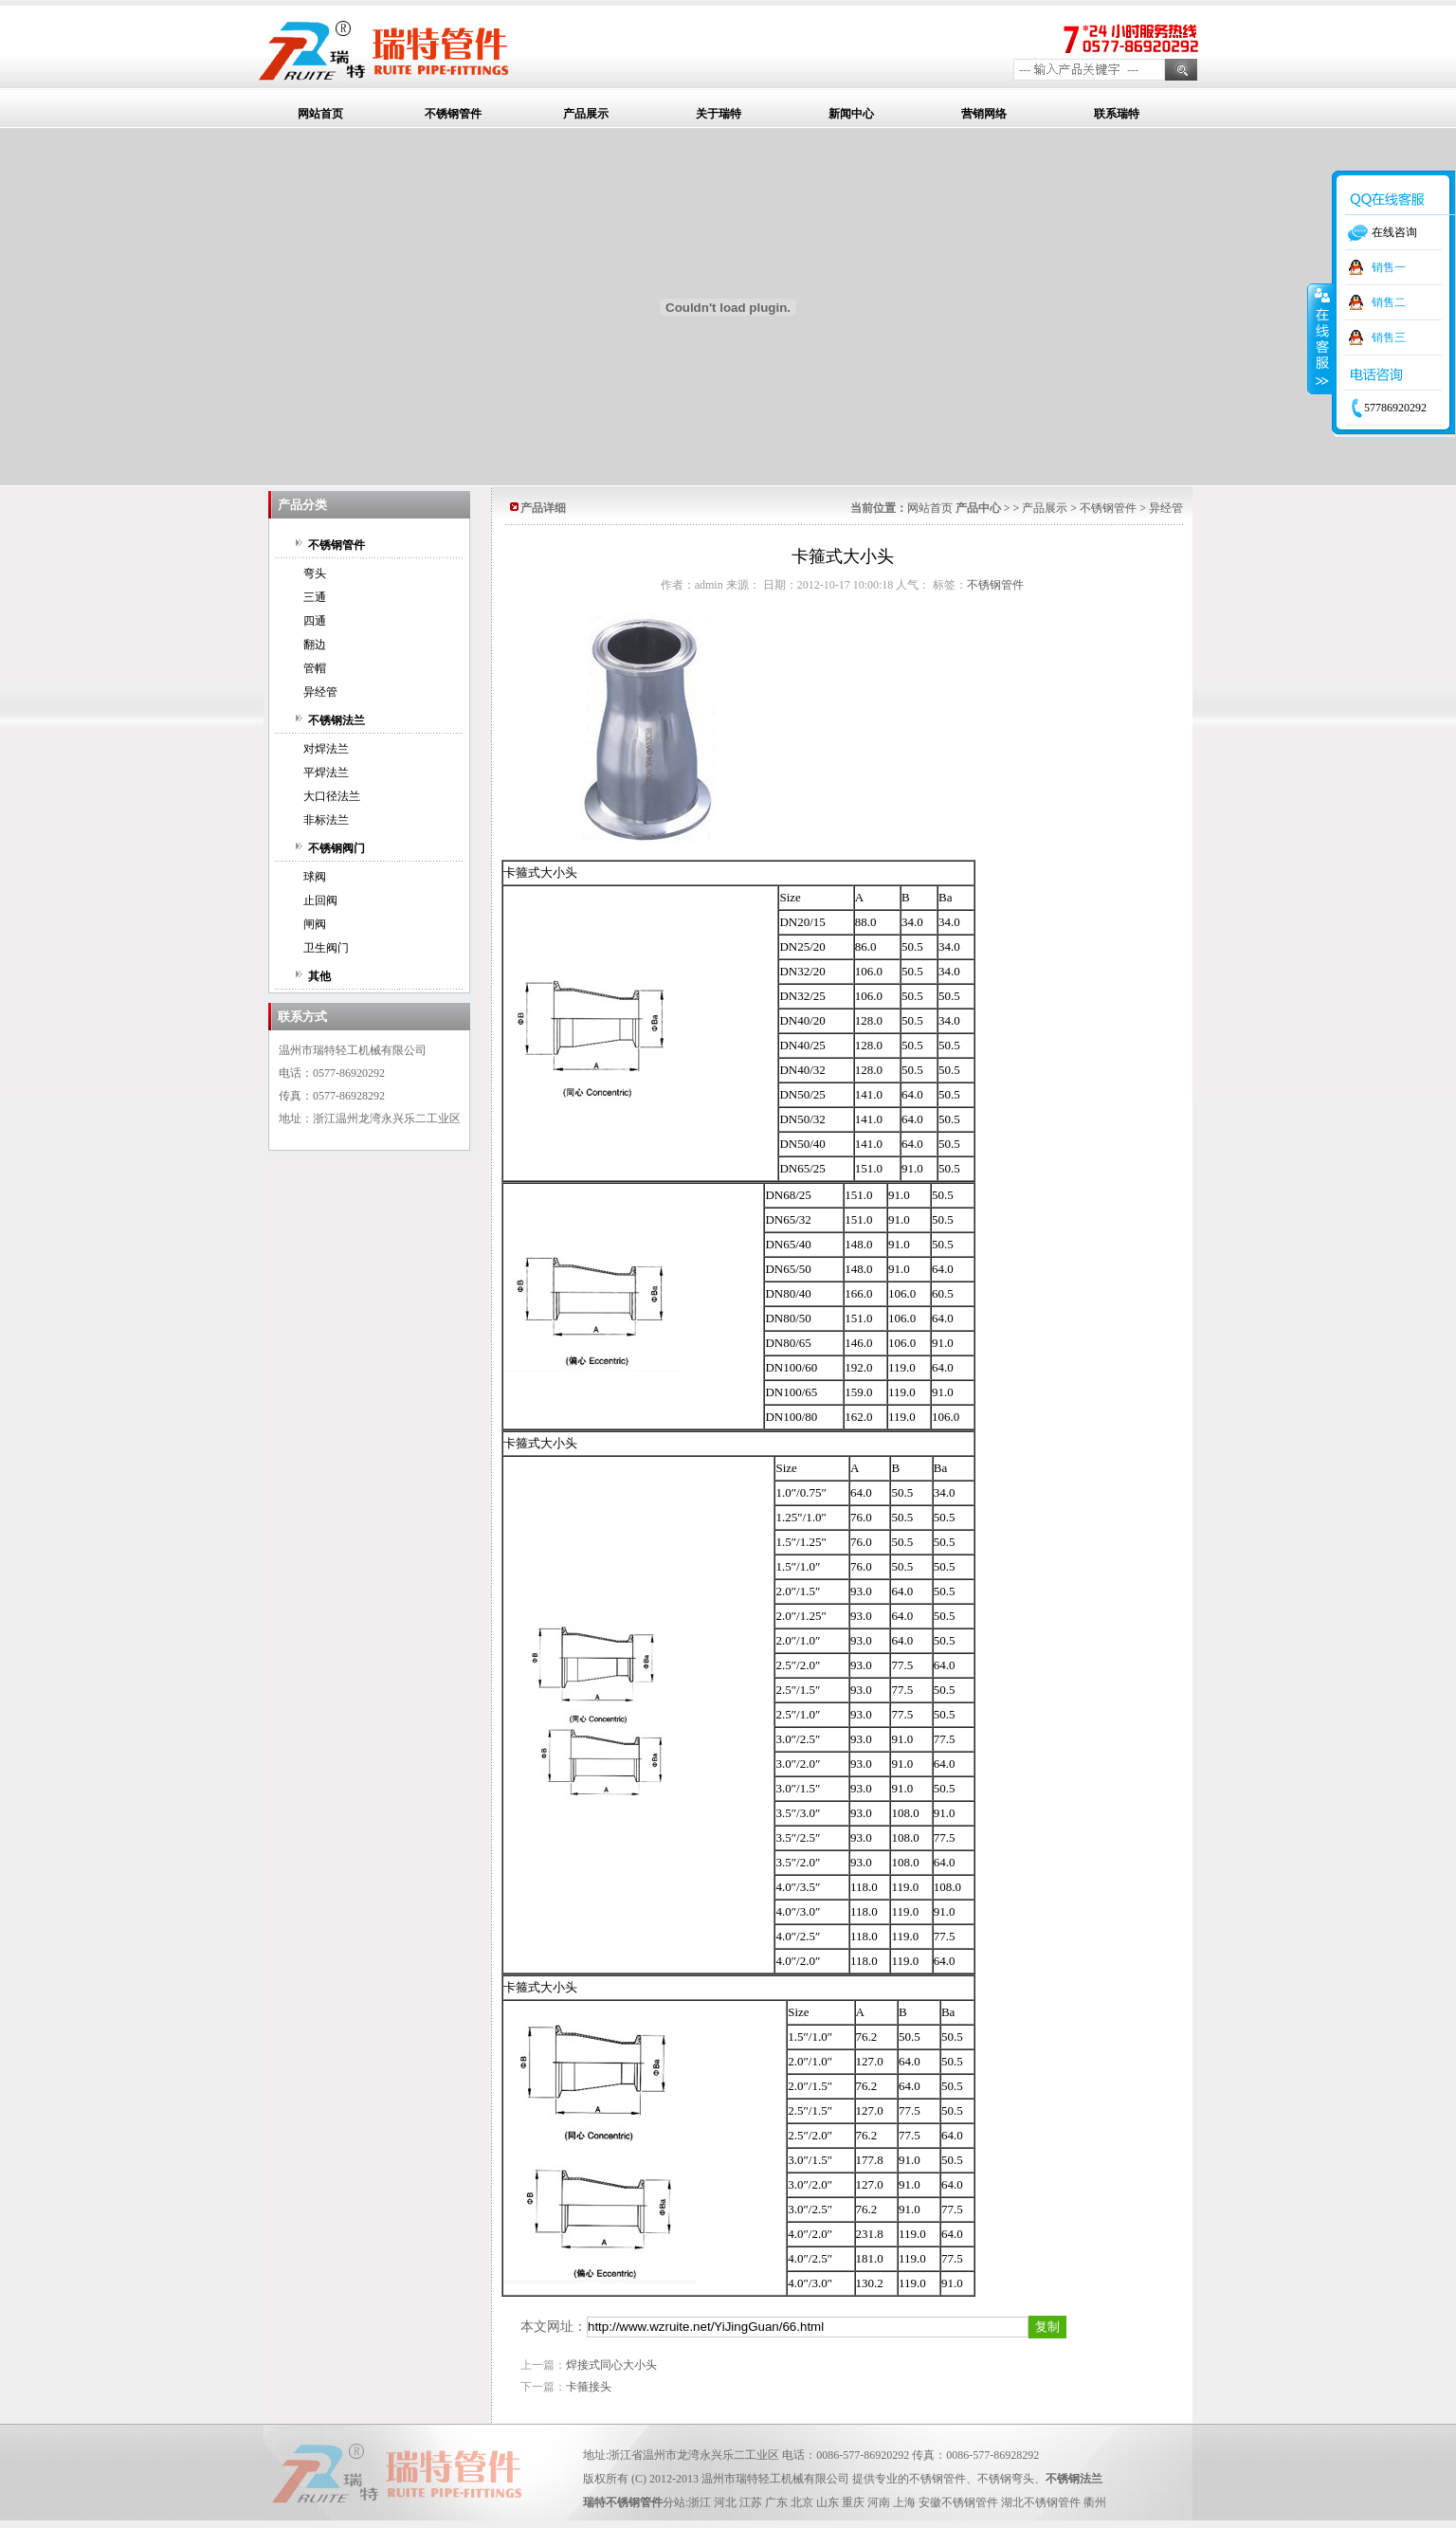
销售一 (1389, 267)
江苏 (750, 2502)
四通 (314, 620)
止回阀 (320, 900)
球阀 (314, 876)
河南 (878, 2502)
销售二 (1389, 302)
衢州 (1094, 2502)
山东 (827, 2502)
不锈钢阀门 (336, 848)
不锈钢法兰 (336, 720)
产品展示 (586, 113)
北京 (802, 2502)
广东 (776, 2502)
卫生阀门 (326, 948)
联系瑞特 (1116, 113)
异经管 (320, 692)
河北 (725, 2502)
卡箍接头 (588, 2386)
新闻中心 (851, 113)
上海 (904, 2502)
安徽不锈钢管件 (958, 2502)
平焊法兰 (326, 772)
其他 (319, 976)
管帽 (314, 668)
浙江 (699, 2502)
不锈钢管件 (453, 113)
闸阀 (314, 924)
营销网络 (984, 113)
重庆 (853, 2502)
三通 (314, 597)
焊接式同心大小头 (611, 2365)
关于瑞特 (718, 113)
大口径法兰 (331, 796)
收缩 (1320, 338)
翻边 (314, 644)
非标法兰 (326, 820)
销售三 (1389, 337)
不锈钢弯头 (1005, 2478)
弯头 (314, 573)
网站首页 (320, 113)
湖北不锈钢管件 (1041, 2502)
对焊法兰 (326, 748)
